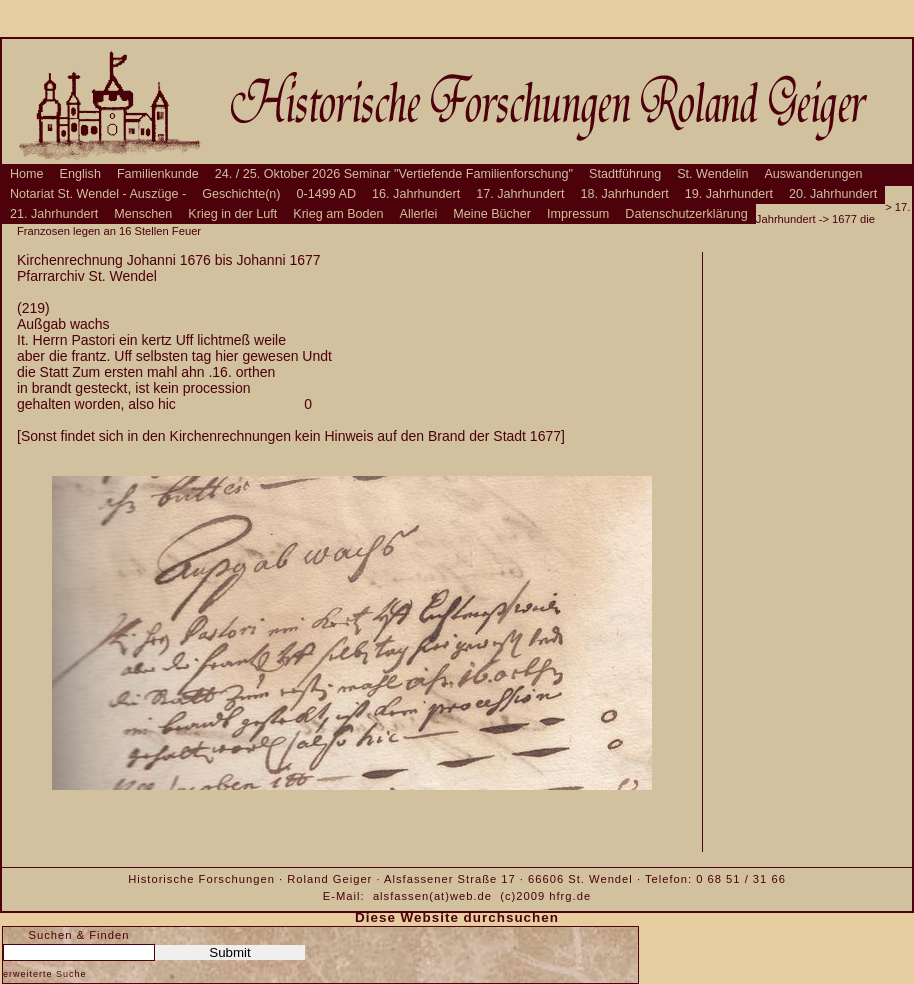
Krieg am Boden (338, 214)
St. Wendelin (712, 174)
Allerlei (419, 214)
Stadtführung (625, 174)
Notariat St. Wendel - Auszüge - (98, 194)
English (80, 174)
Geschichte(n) (241, 194)
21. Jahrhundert (54, 214)
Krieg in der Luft (232, 214)
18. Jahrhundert (625, 194)
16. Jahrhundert (416, 194)
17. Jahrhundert (520, 194)
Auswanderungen (813, 174)
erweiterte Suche (45, 974)
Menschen (143, 214)
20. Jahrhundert (833, 194)
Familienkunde (158, 174)
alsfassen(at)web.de (432, 896)
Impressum (578, 214)
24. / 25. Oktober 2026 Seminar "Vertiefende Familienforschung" (394, 174)
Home (27, 174)
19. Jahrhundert (729, 194)
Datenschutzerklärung (686, 214)
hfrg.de (570, 896)
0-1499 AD (327, 194)
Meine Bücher (492, 214)
